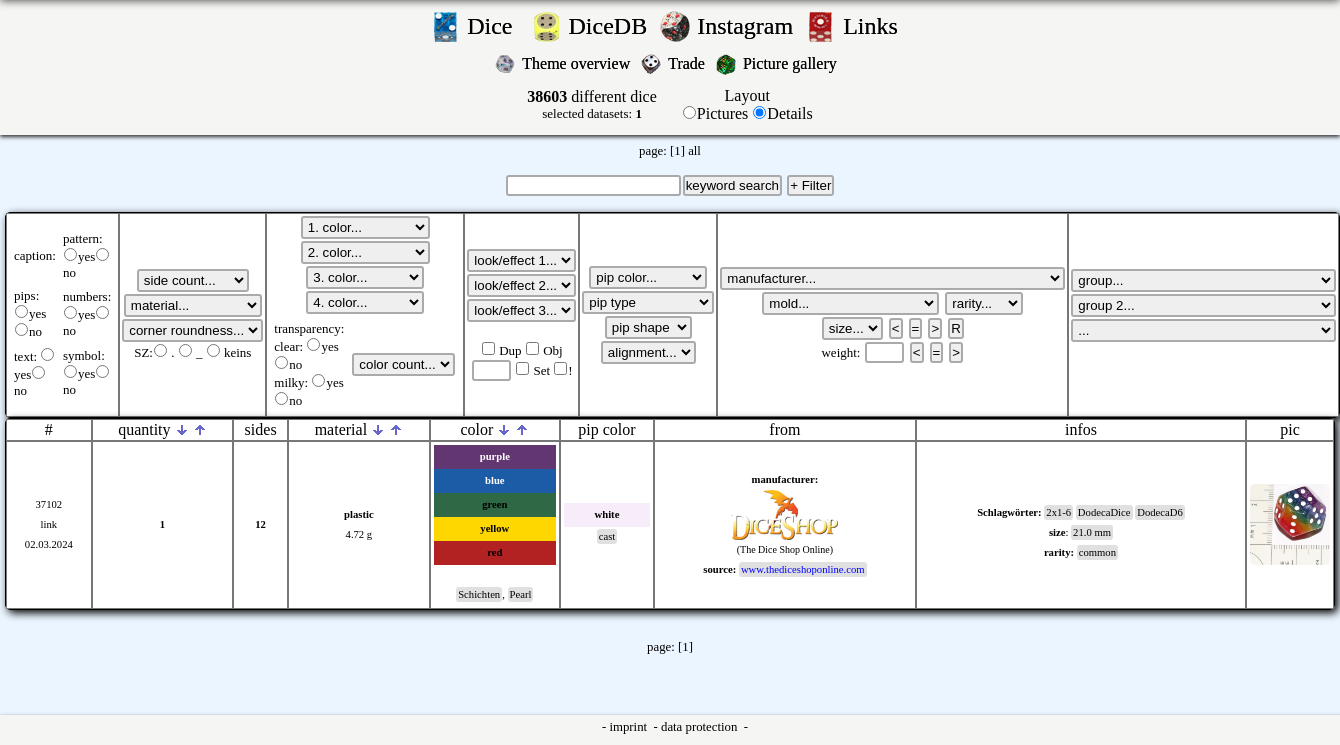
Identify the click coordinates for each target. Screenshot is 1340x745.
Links (876, 26)
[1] (677, 151)
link (49, 524)
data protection (701, 727)
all (694, 151)
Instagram (748, 26)
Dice (495, 26)
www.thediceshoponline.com (803, 569)
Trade (688, 63)
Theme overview (578, 63)
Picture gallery (794, 63)
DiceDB (611, 26)
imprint (629, 727)
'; (193, 280)
